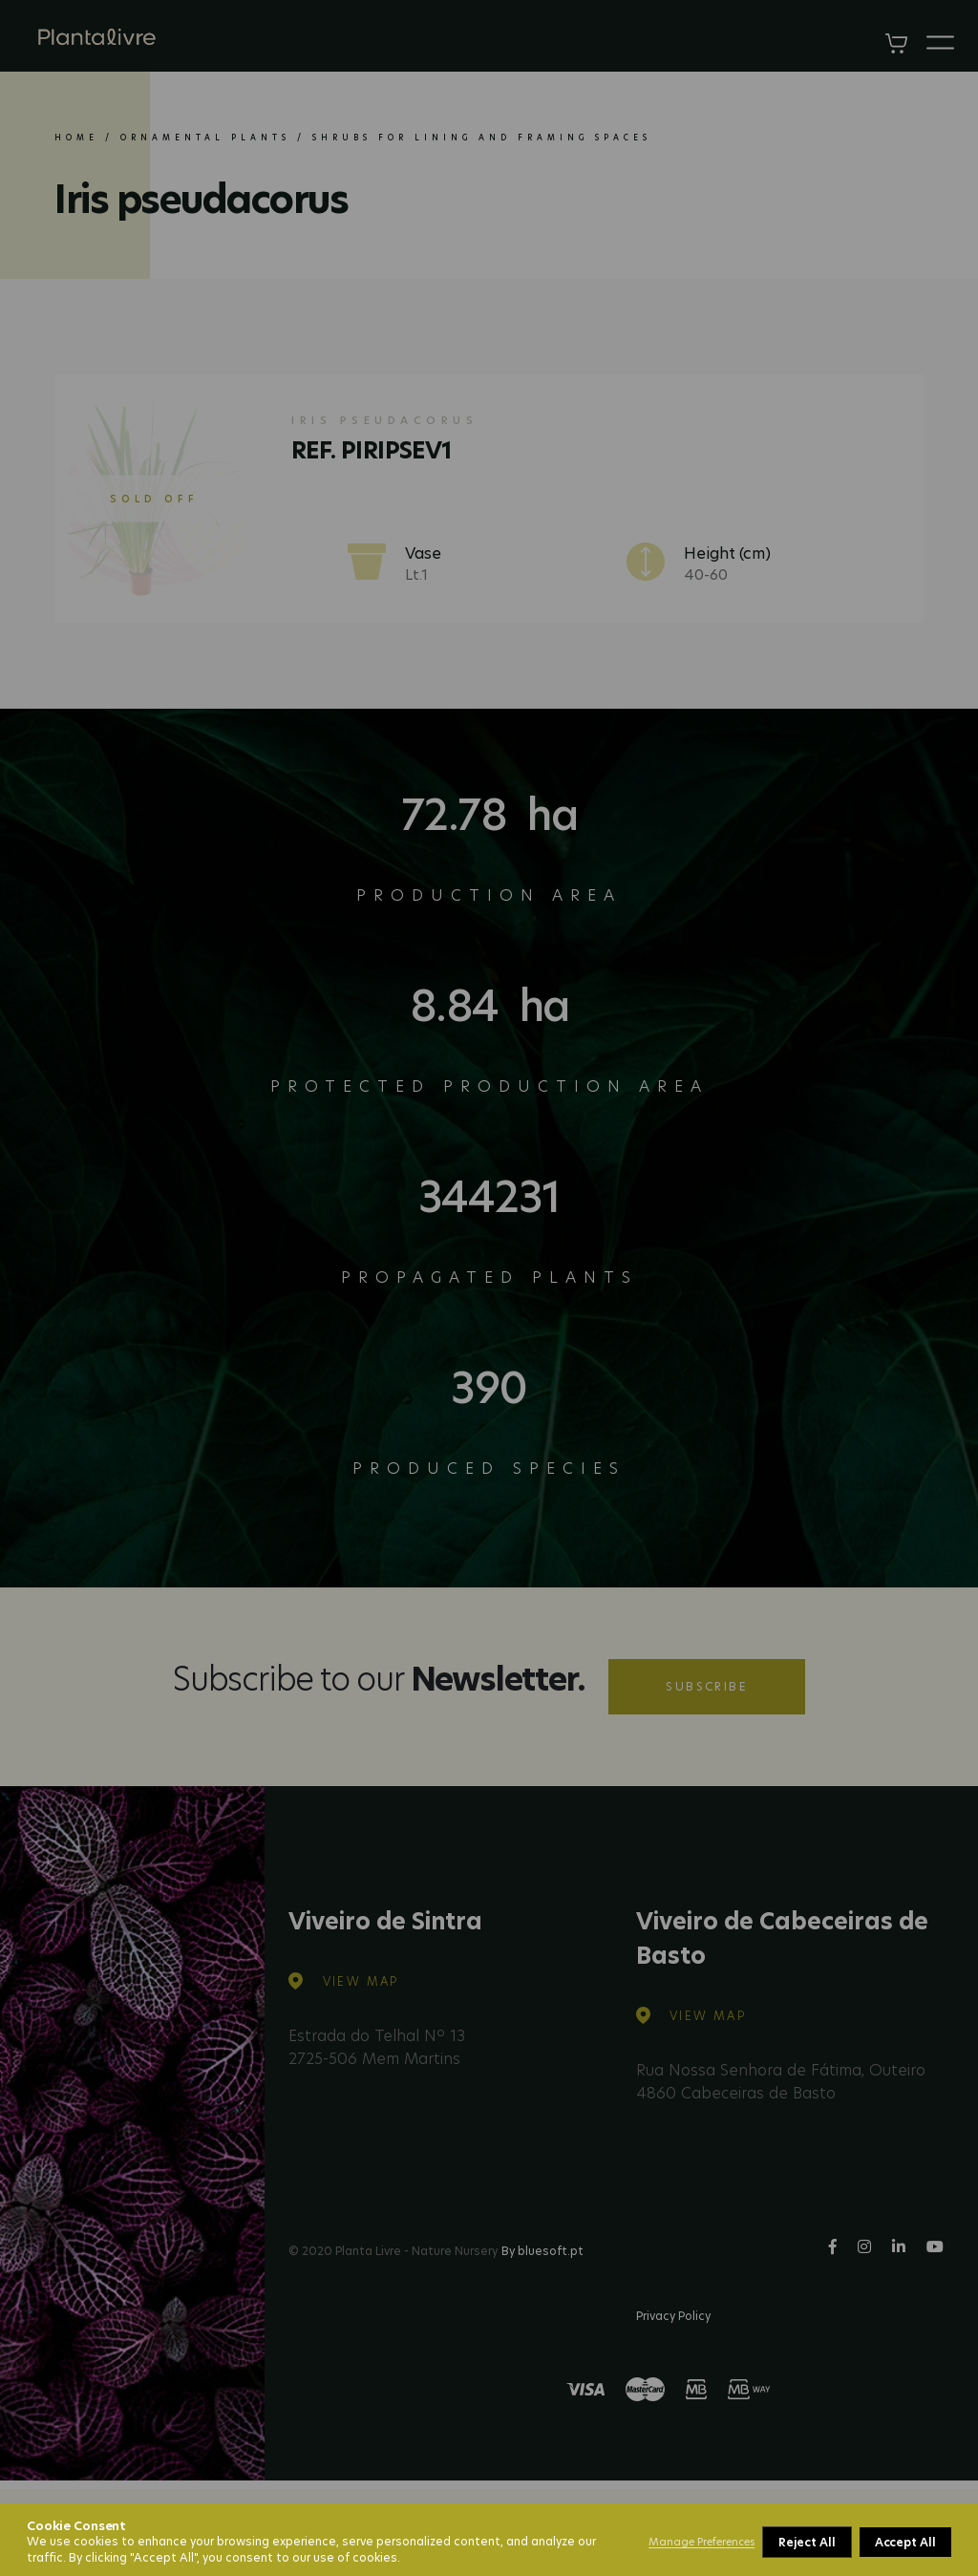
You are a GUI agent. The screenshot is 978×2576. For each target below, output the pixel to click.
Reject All (806, 2542)
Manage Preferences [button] (701, 2541)
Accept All (905, 2542)
